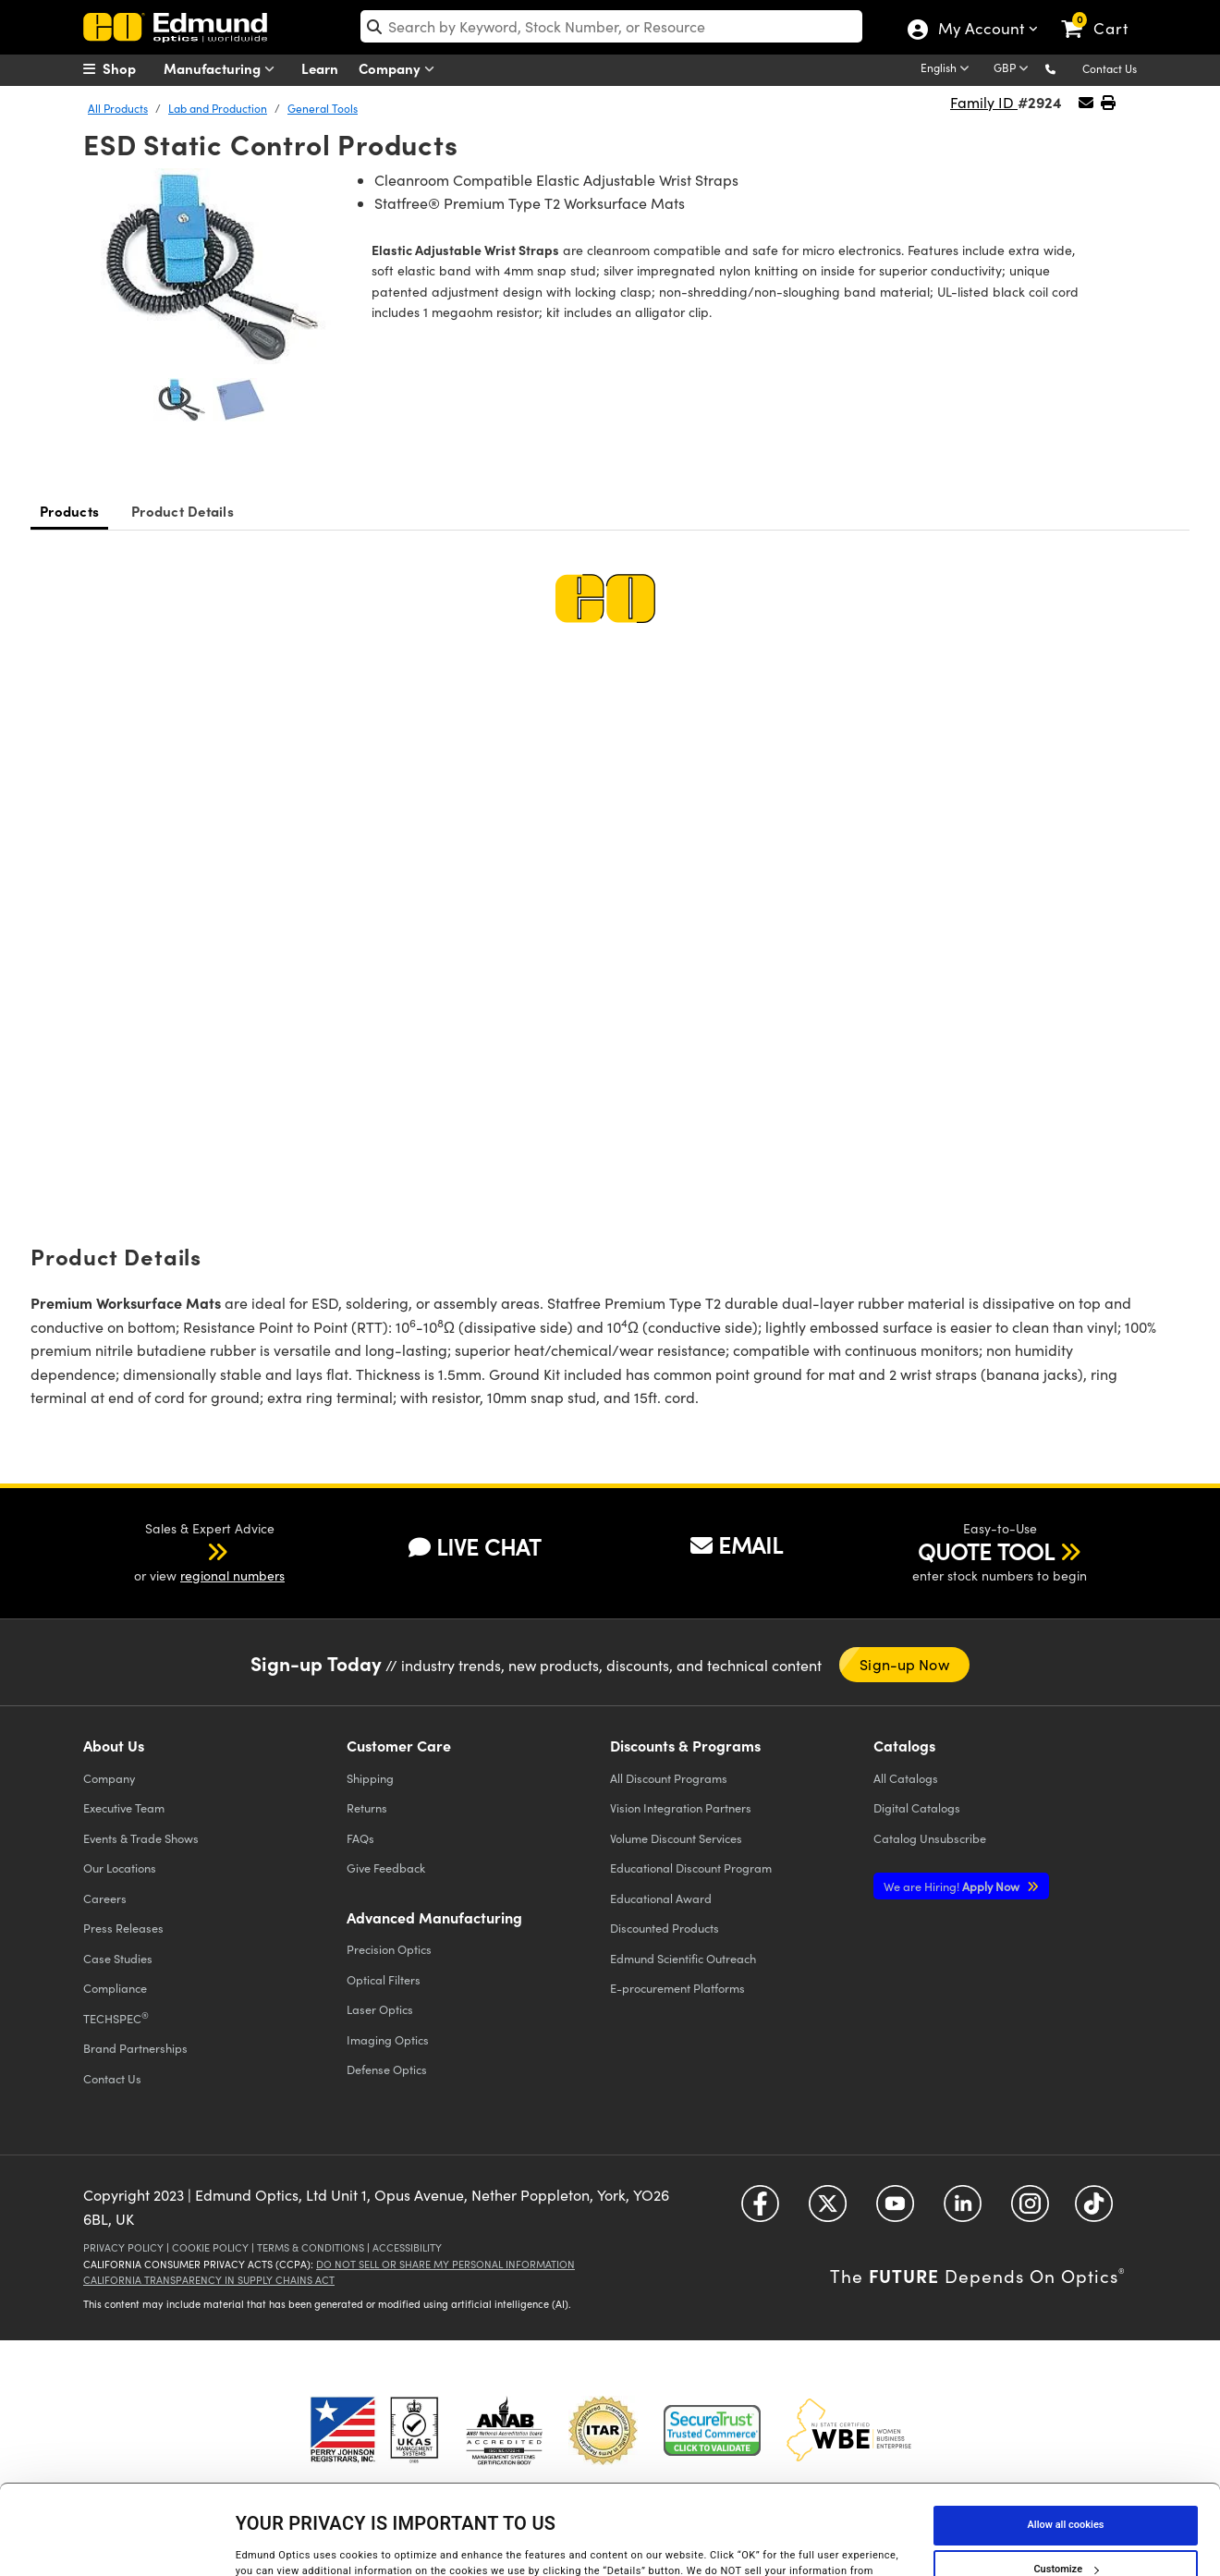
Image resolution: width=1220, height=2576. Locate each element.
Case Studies (117, 1958)
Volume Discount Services (676, 1838)
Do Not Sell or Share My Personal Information (445, 2264)
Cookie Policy (210, 2247)
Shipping (370, 1778)
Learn (319, 68)
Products (69, 510)
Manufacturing (223, 68)
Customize (1065, 2479)
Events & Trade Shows (141, 1838)
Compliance (115, 1988)
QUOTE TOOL (986, 1551)
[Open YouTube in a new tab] (895, 2210)
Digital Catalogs (916, 1807)
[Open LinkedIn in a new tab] (962, 2210)
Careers (105, 1898)
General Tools (322, 108)
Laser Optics (380, 2009)
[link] (1103, 14)
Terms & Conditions (310, 2247)
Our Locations (119, 1867)
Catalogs (905, 1778)
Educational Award (661, 1898)
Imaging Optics (388, 2039)
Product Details (182, 510)
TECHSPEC (116, 2017)
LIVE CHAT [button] (475, 1546)
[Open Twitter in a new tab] (828, 2210)
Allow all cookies (1066, 2435)
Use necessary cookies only (1065, 2524)
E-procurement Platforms (677, 1988)
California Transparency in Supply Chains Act (209, 2280)
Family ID (984, 102)
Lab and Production (217, 108)
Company (401, 68)
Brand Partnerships (135, 2048)
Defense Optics (387, 2069)
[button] (1065, 68)
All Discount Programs (668, 1778)
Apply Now (953, 1886)
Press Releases (123, 1927)
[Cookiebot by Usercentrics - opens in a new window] (120, 2543)
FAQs (360, 1838)
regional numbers (232, 1575)
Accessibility (407, 2247)
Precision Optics (389, 1949)
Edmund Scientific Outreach (683, 1958)
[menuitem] (129, 68)
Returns (367, 1807)
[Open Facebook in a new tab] (760, 2210)
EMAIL (736, 1544)
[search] (611, 26)
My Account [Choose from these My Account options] (980, 30)
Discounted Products (664, 1927)
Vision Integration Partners (680, 1807)
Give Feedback (386, 1867)
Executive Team (124, 1807)
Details (252, 2542)
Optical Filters (384, 1979)
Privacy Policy (123, 2247)
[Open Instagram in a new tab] (1030, 2210)
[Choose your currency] (1014, 69)
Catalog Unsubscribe (929, 1838)
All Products (118, 108)
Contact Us (1109, 68)
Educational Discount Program (691, 1867)
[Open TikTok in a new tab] (1094, 2210)
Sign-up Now (904, 1664)
